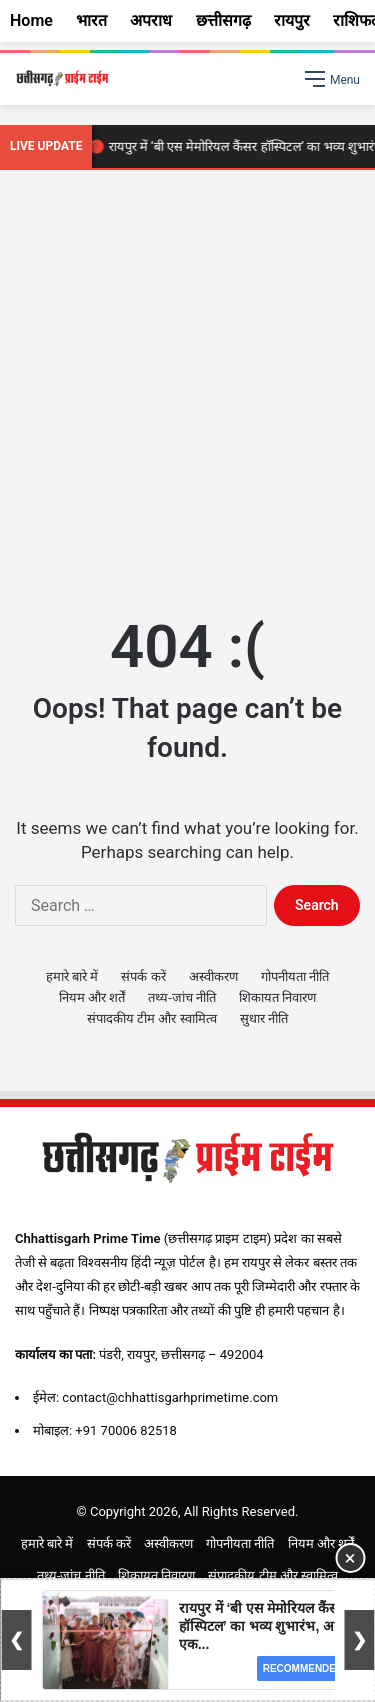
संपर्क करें (143, 976)
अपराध (151, 20)
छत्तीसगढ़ (223, 20)
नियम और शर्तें (92, 997)
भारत (91, 20)
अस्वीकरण (213, 976)
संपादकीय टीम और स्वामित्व (152, 1018)
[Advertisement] (187, 387)
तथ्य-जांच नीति (182, 997)
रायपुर (292, 20)
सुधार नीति (264, 1018)
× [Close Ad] (350, 1558)
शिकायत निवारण (277, 997)
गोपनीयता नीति (295, 976)
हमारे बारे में (72, 976)
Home (31, 20)
